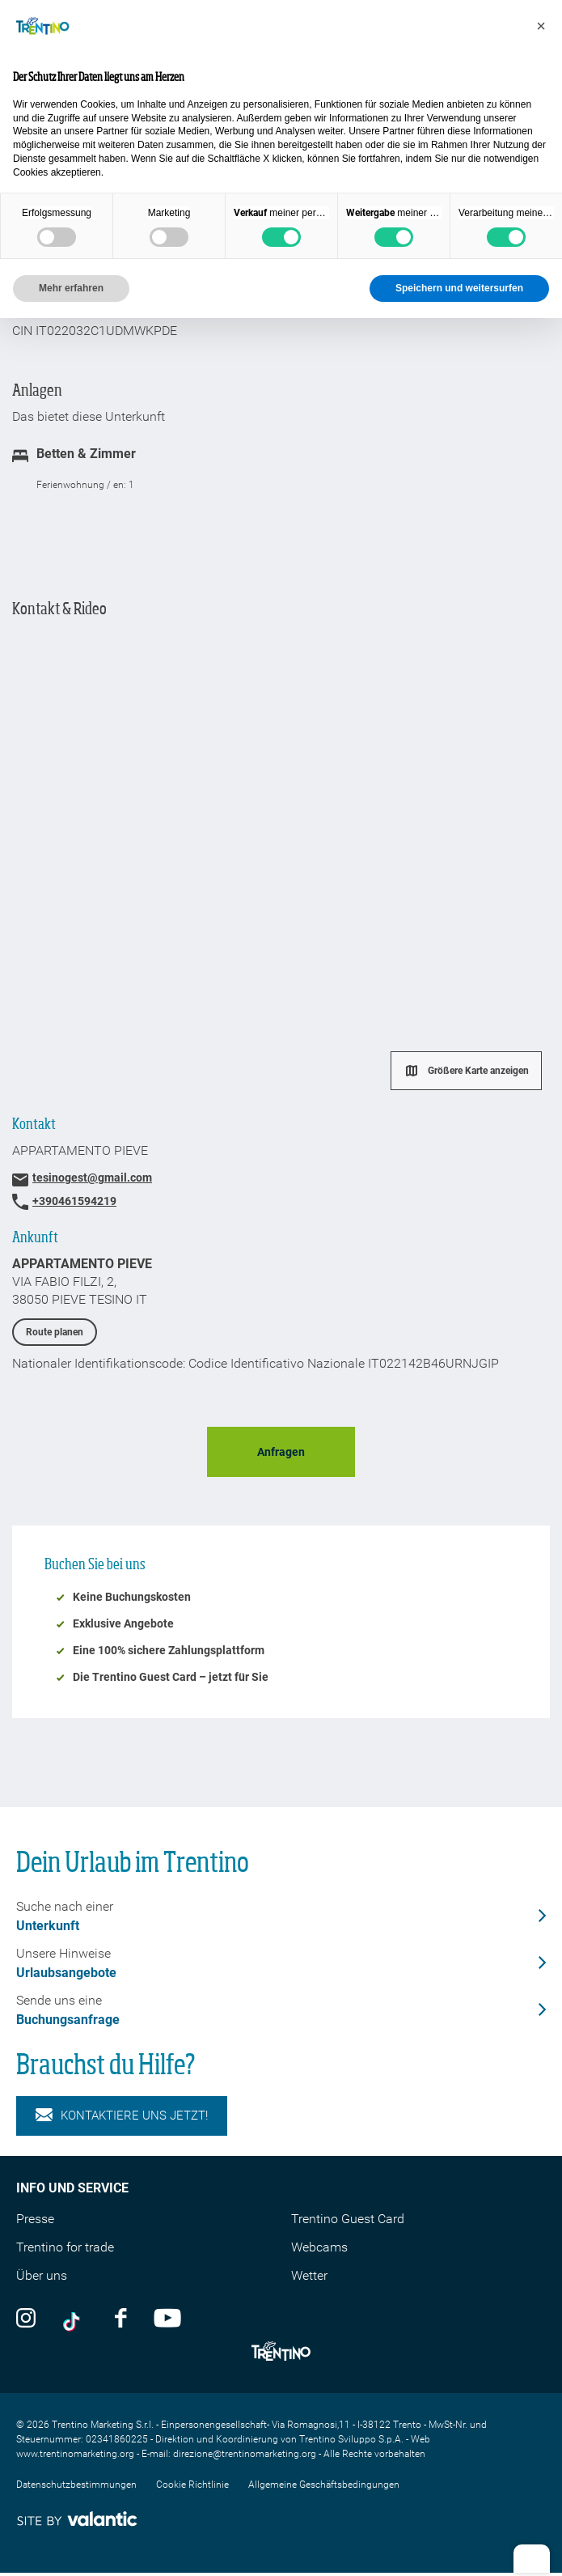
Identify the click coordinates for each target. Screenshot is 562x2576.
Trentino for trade (65, 2247)
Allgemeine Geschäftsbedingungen (323, 2484)
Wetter (309, 2275)
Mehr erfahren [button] (71, 288)
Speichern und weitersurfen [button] (459, 288)
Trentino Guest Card (347, 2218)
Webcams (319, 2247)
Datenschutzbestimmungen (76, 2484)
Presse (35, 2218)
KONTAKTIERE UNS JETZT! (122, 2116)
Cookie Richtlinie (192, 2484)
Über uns (41, 2275)
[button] (541, 26)
